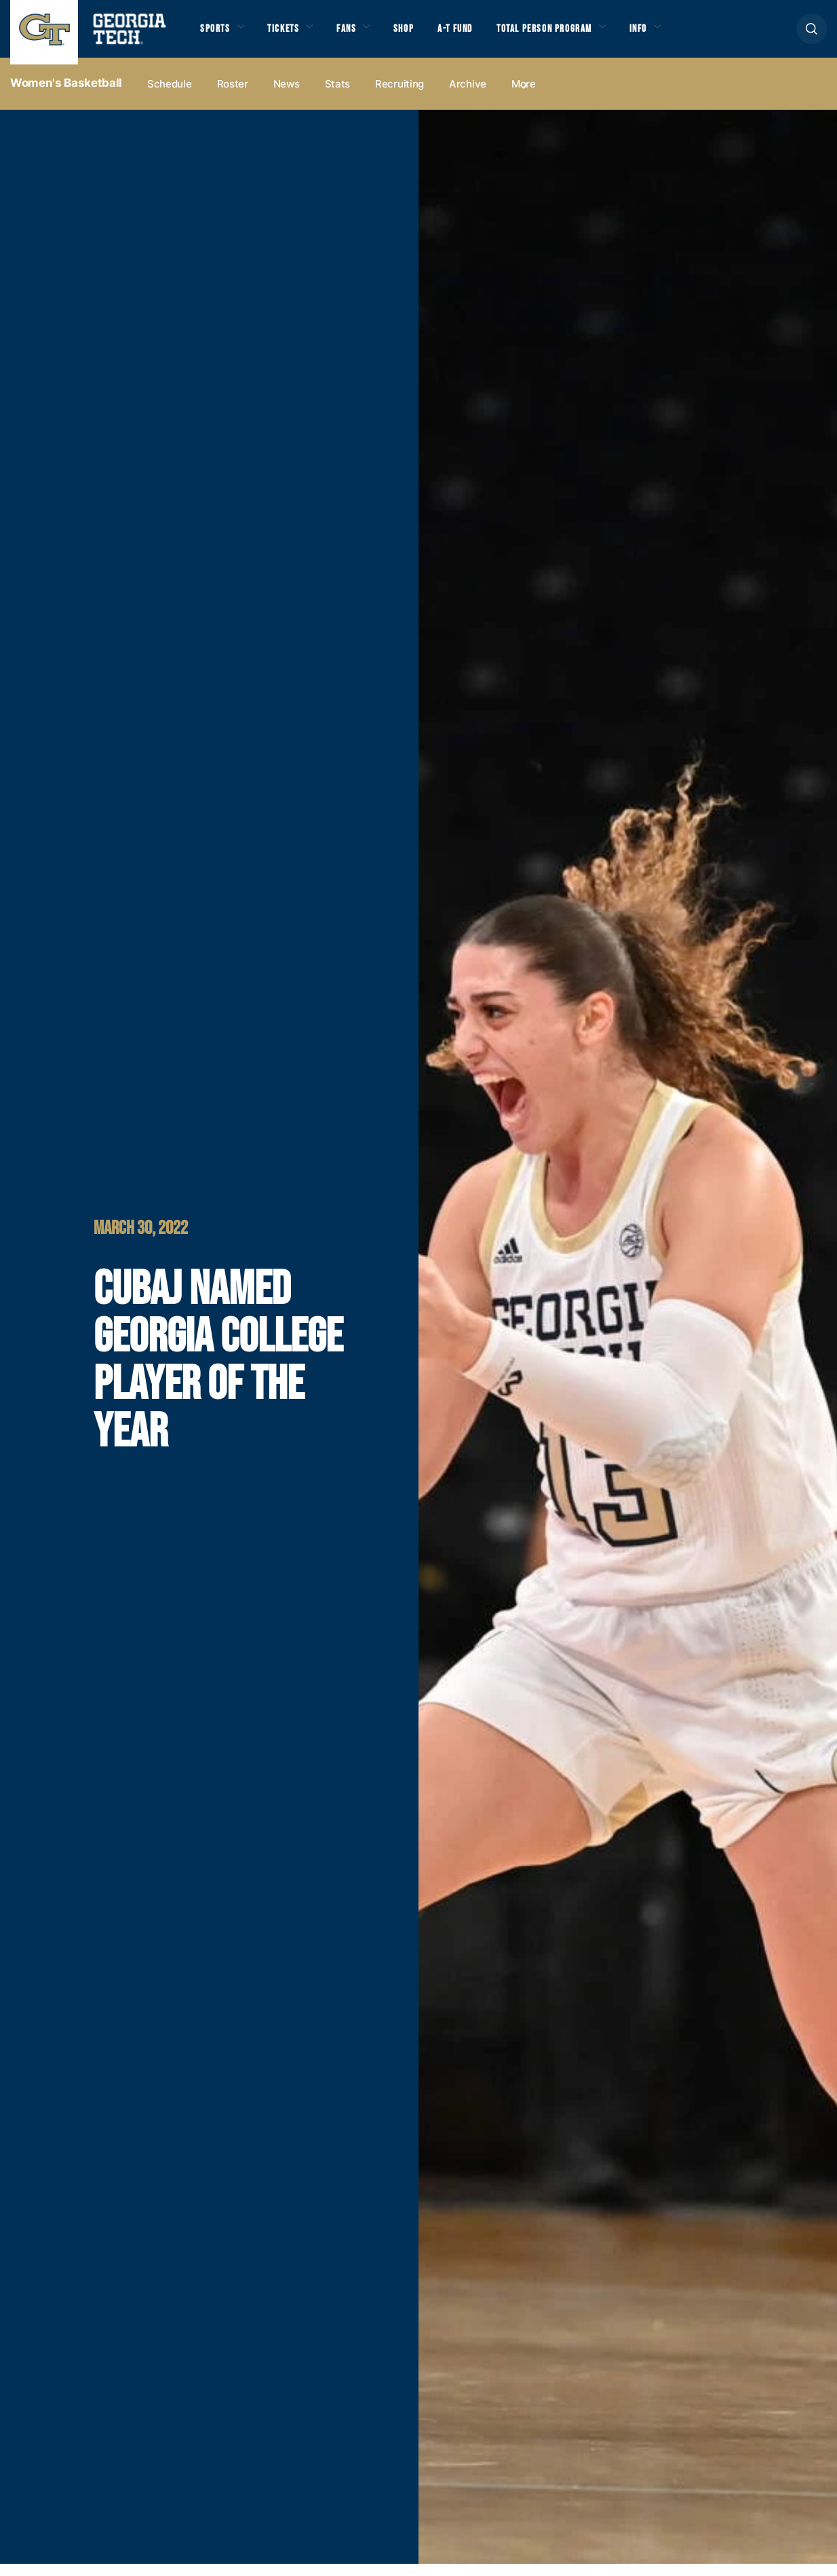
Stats (338, 96)
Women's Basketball (66, 95)
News (286, 96)
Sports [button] (216, 34)
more (523, 96)
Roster (232, 96)
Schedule (169, 96)
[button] (811, 35)
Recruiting (399, 96)
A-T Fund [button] (476, 34)
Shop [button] (421, 34)
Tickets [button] (291, 34)
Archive (467, 96)
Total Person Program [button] (574, 34)
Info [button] (678, 34)
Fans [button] (359, 34)
